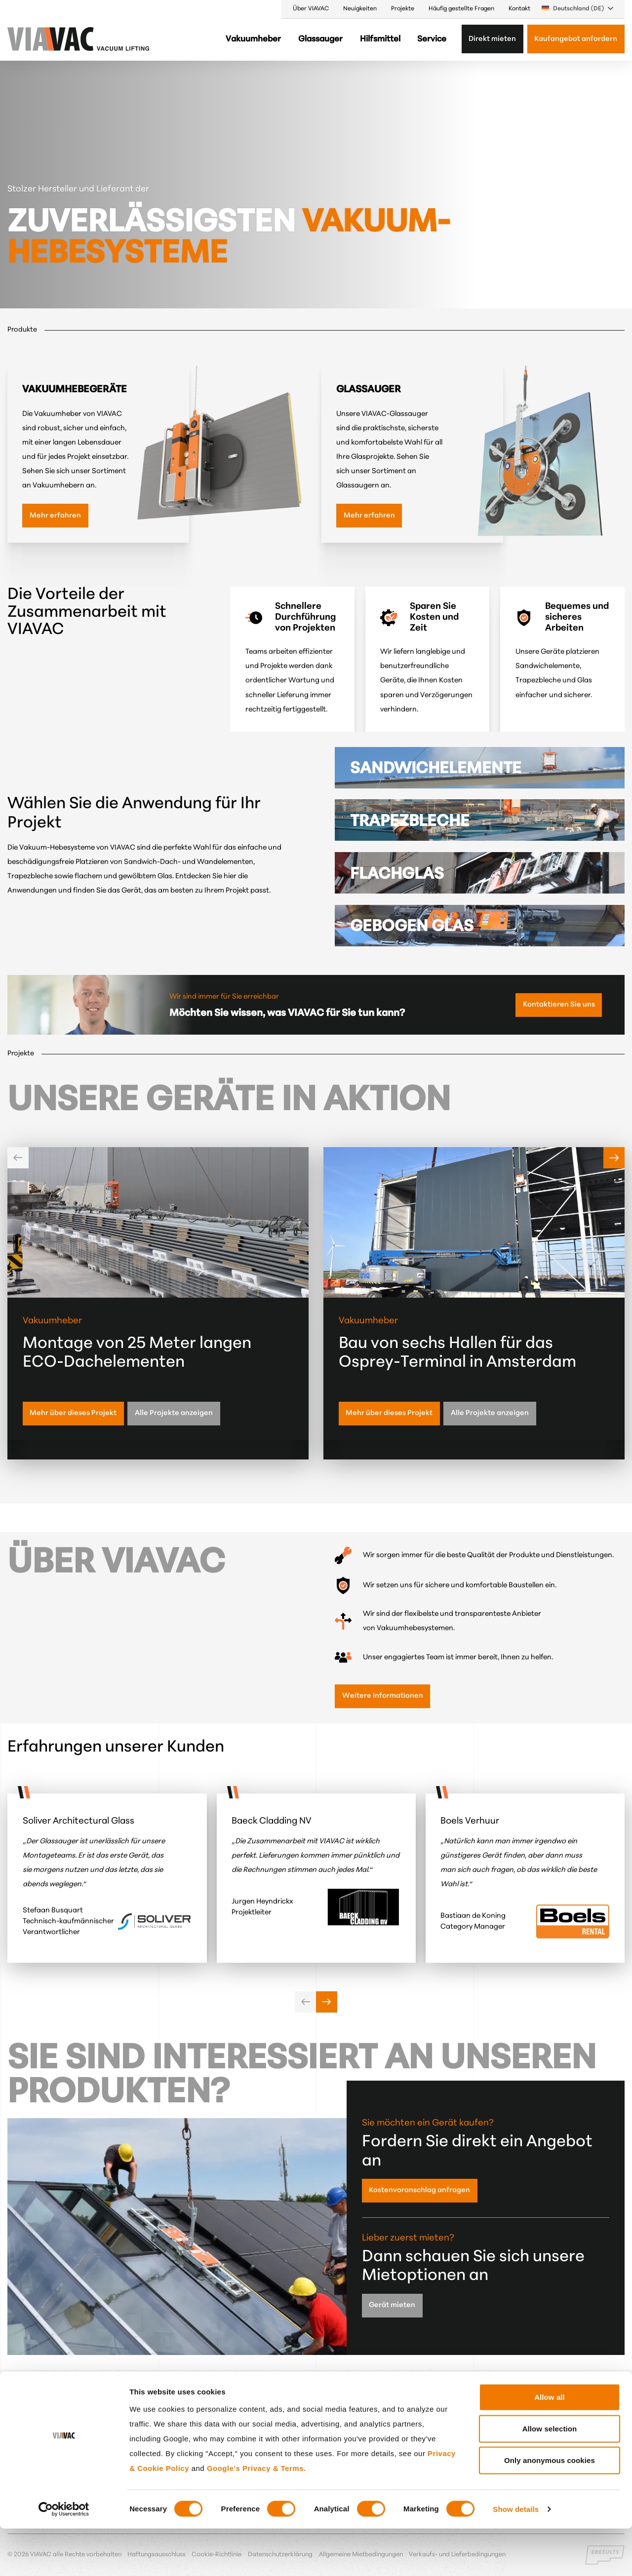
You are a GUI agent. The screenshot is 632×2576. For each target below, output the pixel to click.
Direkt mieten (492, 39)
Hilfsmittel (380, 39)
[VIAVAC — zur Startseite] (34, 39)
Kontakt (519, 9)
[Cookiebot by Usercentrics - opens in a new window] (64, 2556)
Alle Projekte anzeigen (174, 1413)
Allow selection (549, 2475)
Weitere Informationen (382, 1696)
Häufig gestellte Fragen (461, 9)
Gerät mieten (392, 2305)
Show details (516, 2556)
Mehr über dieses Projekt (73, 1413)
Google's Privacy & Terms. (256, 2515)
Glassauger (320, 39)
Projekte (402, 9)
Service (431, 39)
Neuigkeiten (360, 9)
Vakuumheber (253, 39)
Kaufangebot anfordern (575, 39)
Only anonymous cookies (549, 2507)
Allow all (549, 2444)
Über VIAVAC (311, 9)
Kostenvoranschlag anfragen (419, 2190)
